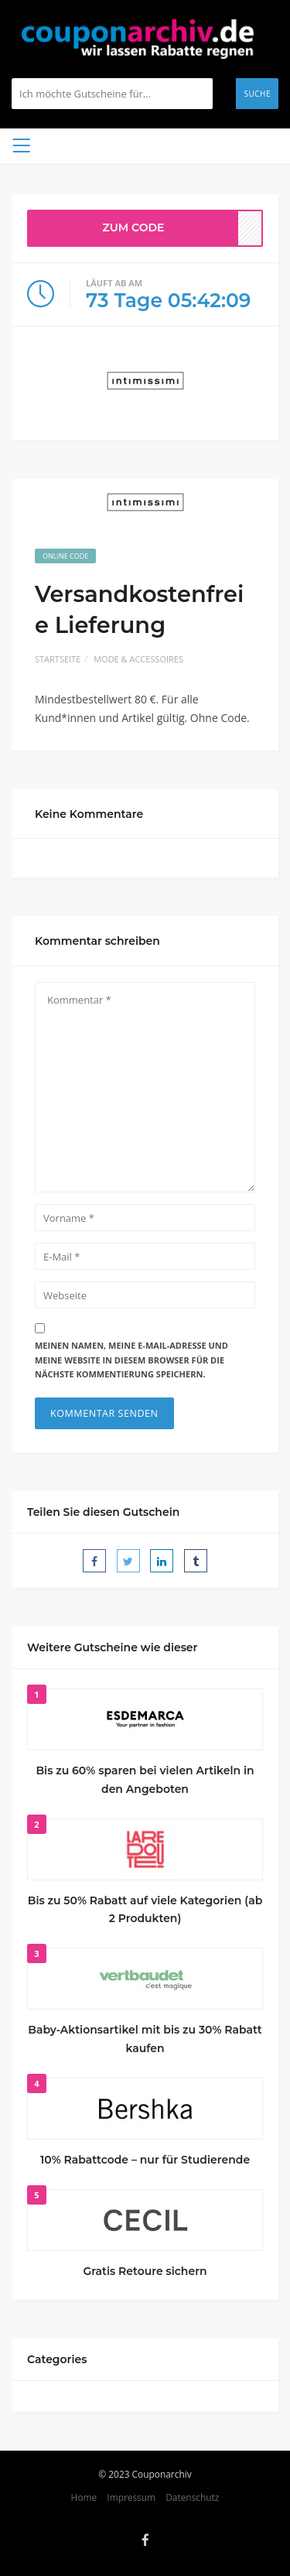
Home (84, 2497)
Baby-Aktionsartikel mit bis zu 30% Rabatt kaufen (144, 2039)
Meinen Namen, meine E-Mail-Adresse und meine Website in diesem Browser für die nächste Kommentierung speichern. (131, 1359)
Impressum (131, 2497)
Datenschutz (192, 2497)
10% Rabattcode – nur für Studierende (145, 2160)
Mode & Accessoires (138, 659)
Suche (257, 93)
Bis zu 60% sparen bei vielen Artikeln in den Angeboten (145, 1780)
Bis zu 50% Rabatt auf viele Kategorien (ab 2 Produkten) (145, 1910)
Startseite (57, 659)
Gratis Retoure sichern (144, 2271)
